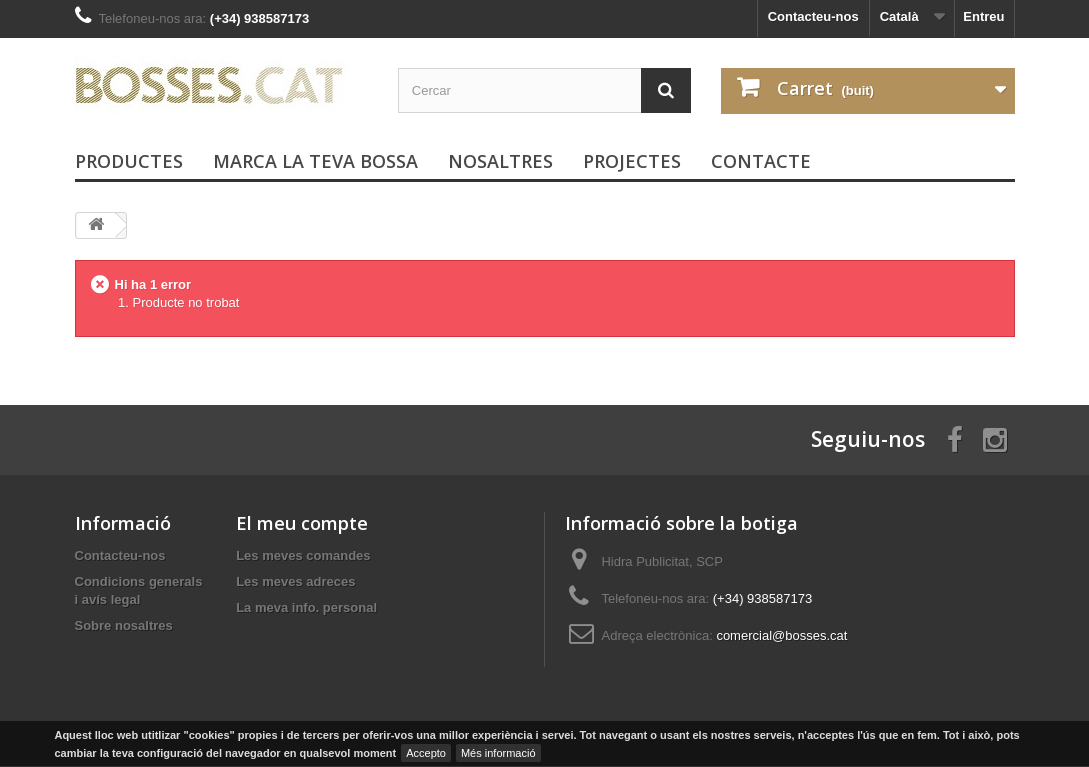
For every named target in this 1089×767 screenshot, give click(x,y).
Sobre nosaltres (124, 625)
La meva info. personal (306, 607)
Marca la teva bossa (315, 161)
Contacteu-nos (813, 16)
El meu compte (302, 523)
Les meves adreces (295, 581)
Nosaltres (500, 161)
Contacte (761, 161)
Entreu (983, 16)
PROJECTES (632, 161)
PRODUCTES (129, 161)
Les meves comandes (303, 555)
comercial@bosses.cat (781, 635)
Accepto (426, 753)
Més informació (498, 753)
